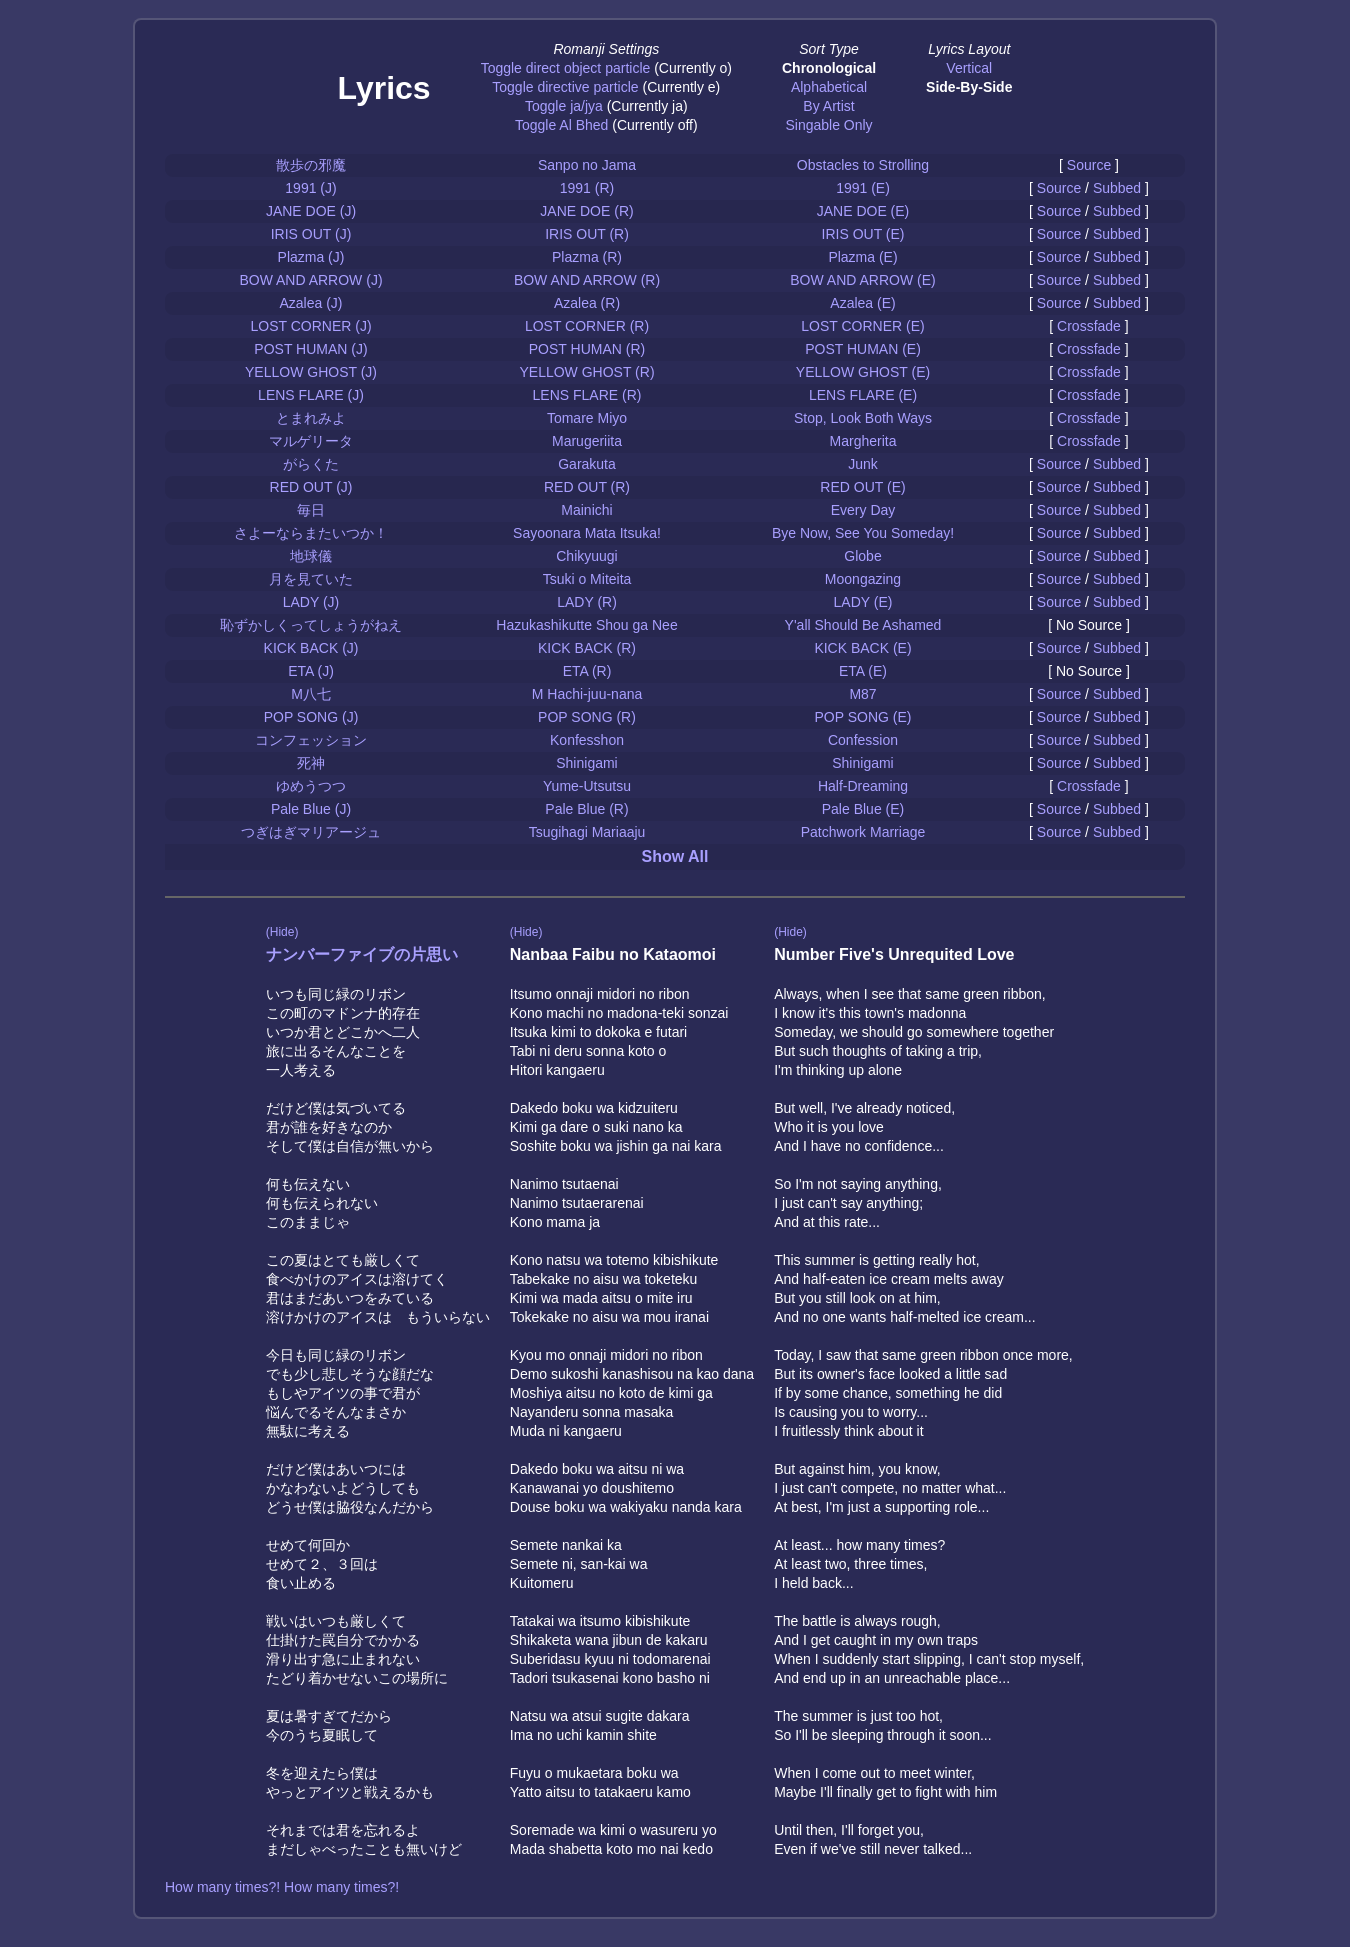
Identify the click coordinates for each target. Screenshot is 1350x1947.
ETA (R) (587, 671)
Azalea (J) (310, 303)
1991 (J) (310, 188)
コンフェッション (311, 740)
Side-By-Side (969, 87)
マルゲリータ (311, 441)
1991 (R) (587, 188)
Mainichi (586, 510)
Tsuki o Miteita (587, 579)
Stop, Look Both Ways (863, 418)
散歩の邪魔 (311, 165)
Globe (862, 556)
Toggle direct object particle (566, 68)
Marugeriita (587, 441)
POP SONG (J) (311, 717)
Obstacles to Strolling (863, 165)
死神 (311, 763)
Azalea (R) (587, 303)
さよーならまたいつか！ (311, 533)
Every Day (863, 510)
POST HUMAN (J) (310, 349)
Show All (675, 856)
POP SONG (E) (863, 717)
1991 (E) (863, 188)
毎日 (311, 510)
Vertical (969, 68)
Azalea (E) (862, 303)
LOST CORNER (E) (862, 326)
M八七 (311, 694)
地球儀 (311, 556)
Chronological (829, 68)
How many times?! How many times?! (282, 1887)
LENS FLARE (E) (863, 395)
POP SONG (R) (587, 717)
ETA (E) (863, 671)
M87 (862, 694)
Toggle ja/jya (564, 106)
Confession (863, 740)
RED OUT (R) (587, 487)
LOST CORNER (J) (310, 326)
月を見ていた (311, 579)
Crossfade (1089, 326)
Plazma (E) (862, 257)
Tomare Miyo (587, 418)
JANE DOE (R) (586, 211)
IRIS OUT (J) (311, 234)
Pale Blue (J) (311, 809)
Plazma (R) (587, 257)
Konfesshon (587, 740)
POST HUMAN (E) (863, 349)
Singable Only (828, 125)
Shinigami (586, 763)
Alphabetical (829, 87)
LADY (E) (863, 602)
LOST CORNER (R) (587, 326)
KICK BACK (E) (862, 648)
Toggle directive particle (565, 87)
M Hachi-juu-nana (587, 694)
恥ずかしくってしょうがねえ (311, 625)
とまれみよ (311, 418)
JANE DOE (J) (311, 211)
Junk (863, 464)
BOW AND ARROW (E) (862, 280)
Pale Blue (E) (863, 809)
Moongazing (863, 579)
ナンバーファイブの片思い (362, 954)
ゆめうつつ (311, 786)
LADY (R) (587, 602)
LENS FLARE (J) (311, 395)
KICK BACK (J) (311, 648)
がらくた (311, 464)
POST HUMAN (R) (587, 349)
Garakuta (587, 464)
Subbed (1117, 188)
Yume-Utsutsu (587, 786)
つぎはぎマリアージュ (311, 832)
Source (1089, 165)
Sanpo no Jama (587, 165)
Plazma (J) (311, 257)
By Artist (828, 106)
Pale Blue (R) (586, 809)
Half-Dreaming (863, 786)
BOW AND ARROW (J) (310, 280)
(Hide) (282, 932)
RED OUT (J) (311, 487)
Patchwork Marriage (863, 832)
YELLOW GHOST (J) (311, 372)
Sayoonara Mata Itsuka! (587, 533)
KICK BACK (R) (587, 648)
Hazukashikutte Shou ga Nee (586, 625)
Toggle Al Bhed (561, 125)
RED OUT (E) (862, 487)
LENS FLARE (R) (587, 395)
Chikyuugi (586, 556)
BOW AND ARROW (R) (587, 280)
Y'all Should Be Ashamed (863, 625)
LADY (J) (311, 602)
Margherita (863, 441)
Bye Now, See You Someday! (863, 533)
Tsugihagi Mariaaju (587, 832)
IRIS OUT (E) (863, 234)
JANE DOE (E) (863, 211)
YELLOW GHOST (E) (863, 372)
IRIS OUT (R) (587, 234)
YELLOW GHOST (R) (586, 372)
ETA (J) (311, 671)
